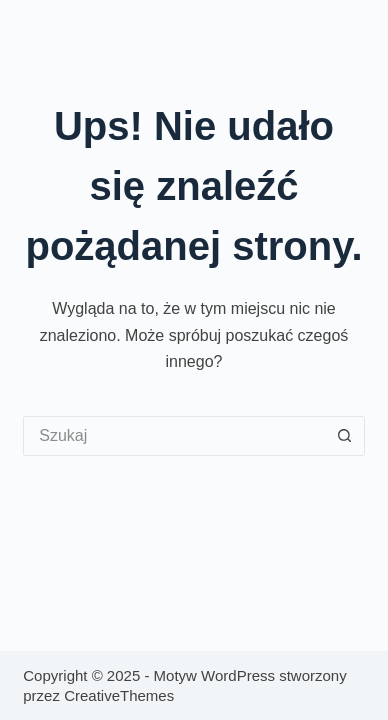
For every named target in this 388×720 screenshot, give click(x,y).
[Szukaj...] (173, 436)
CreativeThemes (119, 695)
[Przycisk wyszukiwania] (345, 436)
